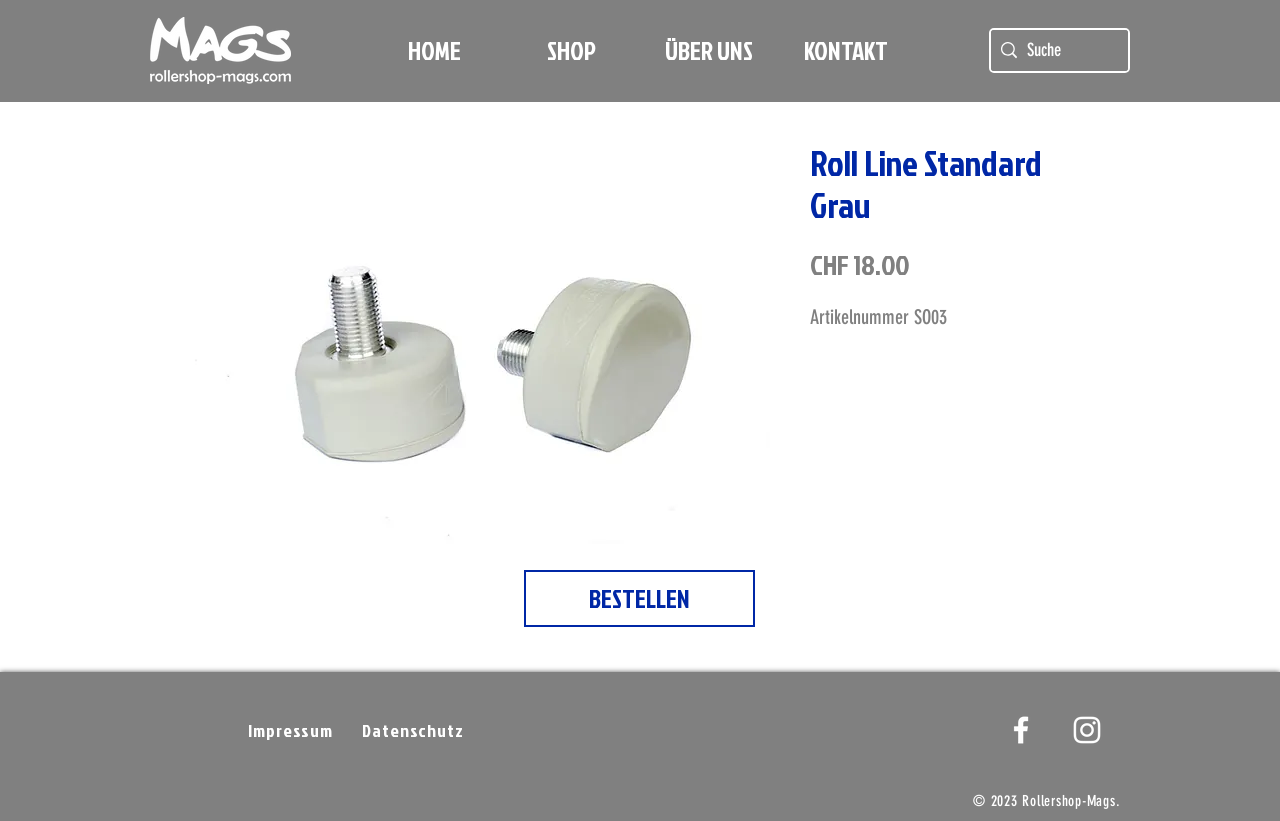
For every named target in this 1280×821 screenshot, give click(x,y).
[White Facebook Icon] (1021, 730)
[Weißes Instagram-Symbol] (1087, 730)
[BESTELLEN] (639, 598)
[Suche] (1056, 50)
